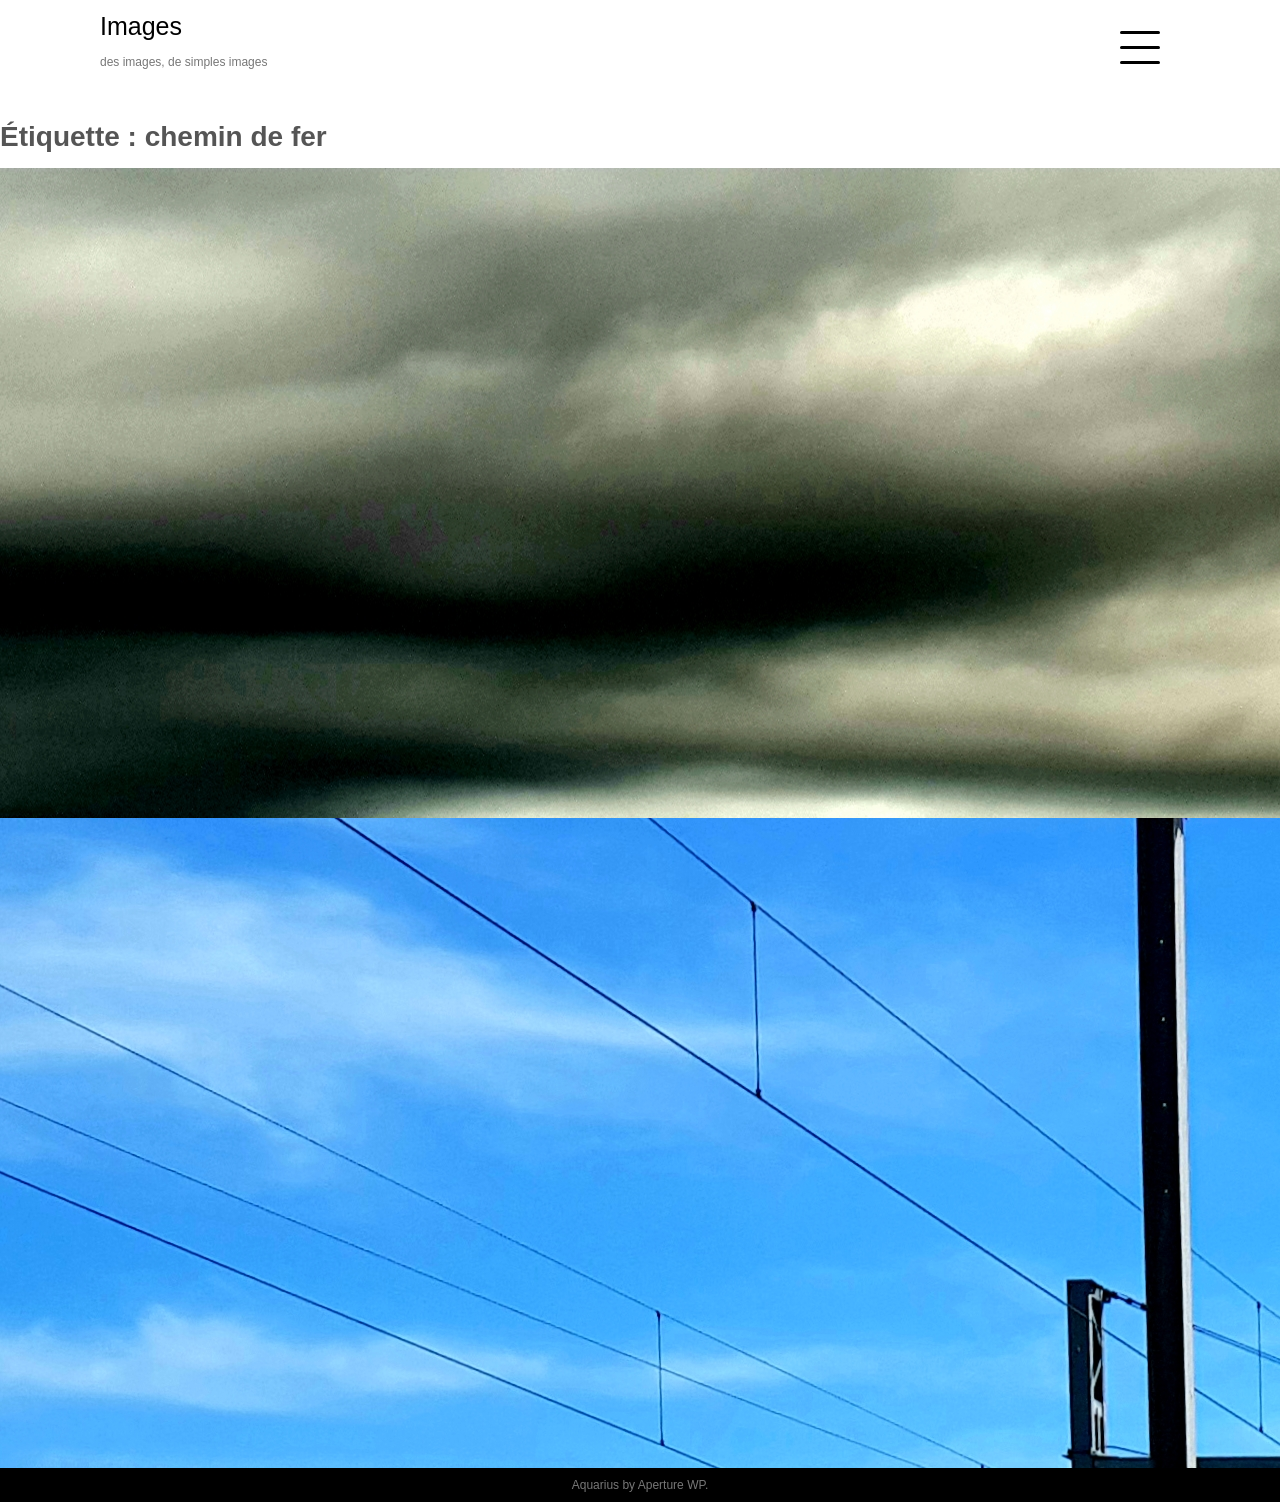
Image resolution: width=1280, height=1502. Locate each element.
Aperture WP (671, 1485)
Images (141, 26)
